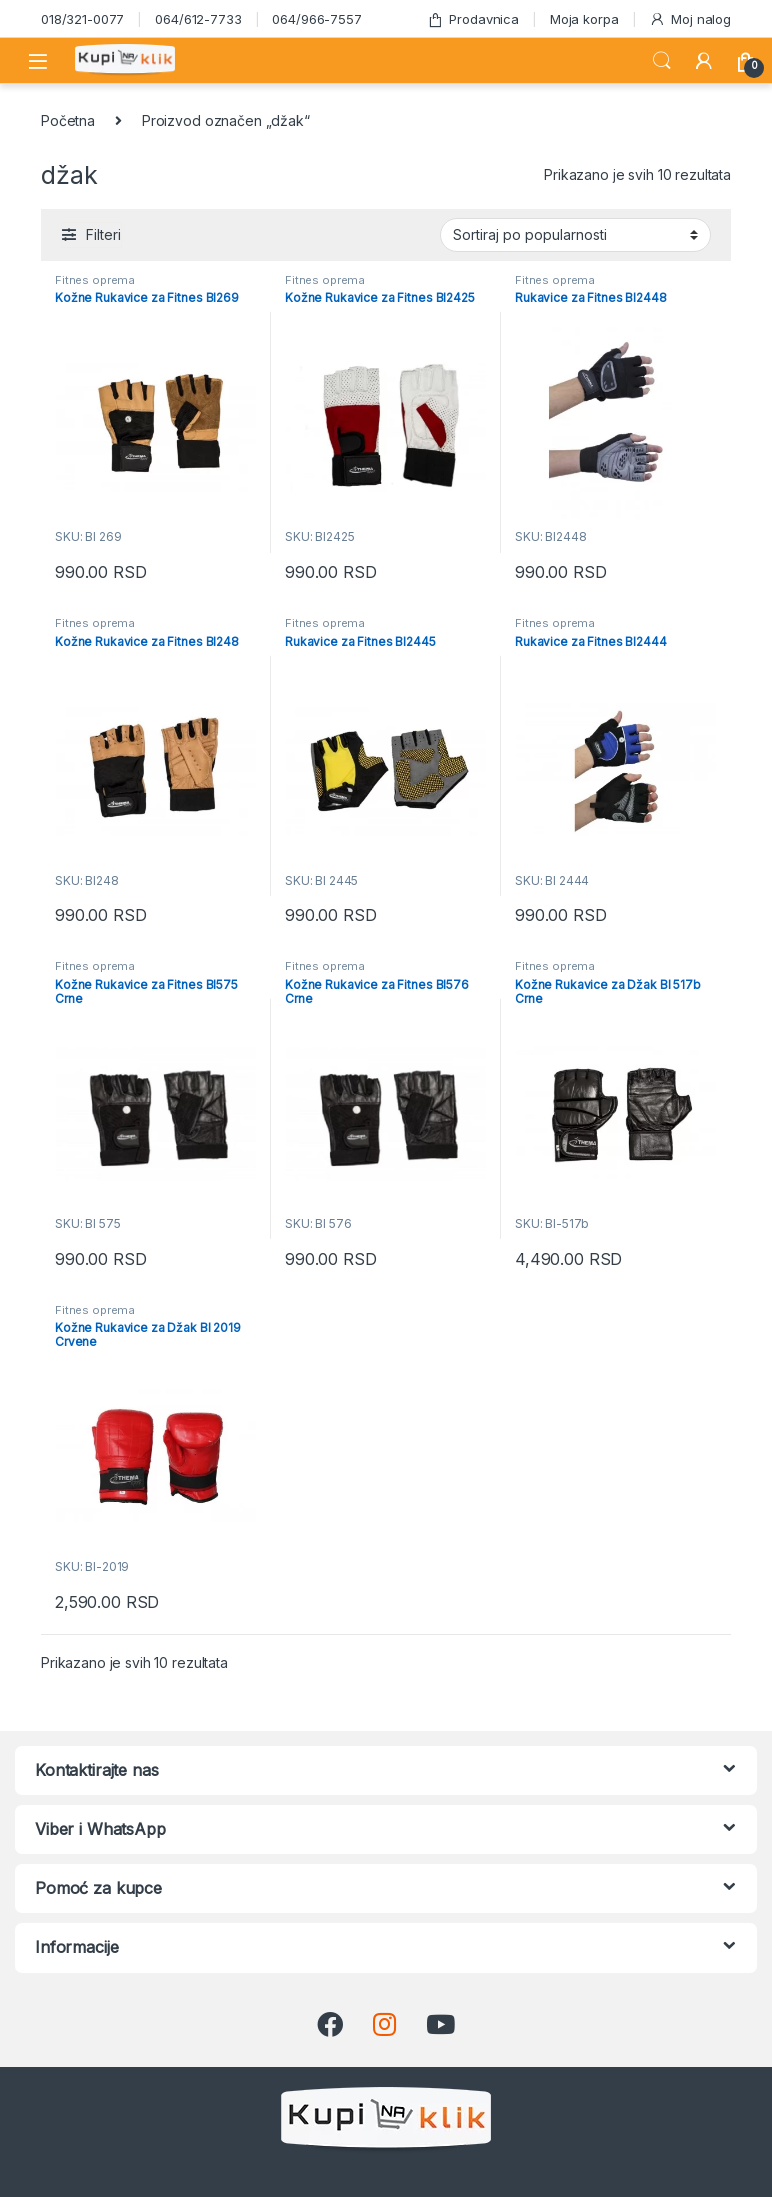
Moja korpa (584, 19)
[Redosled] (575, 235)
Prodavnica (473, 19)
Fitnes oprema (95, 280)
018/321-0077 (82, 19)
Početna (68, 120)
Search (662, 61)
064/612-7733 (198, 19)
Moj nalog (690, 19)
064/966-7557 (316, 19)
